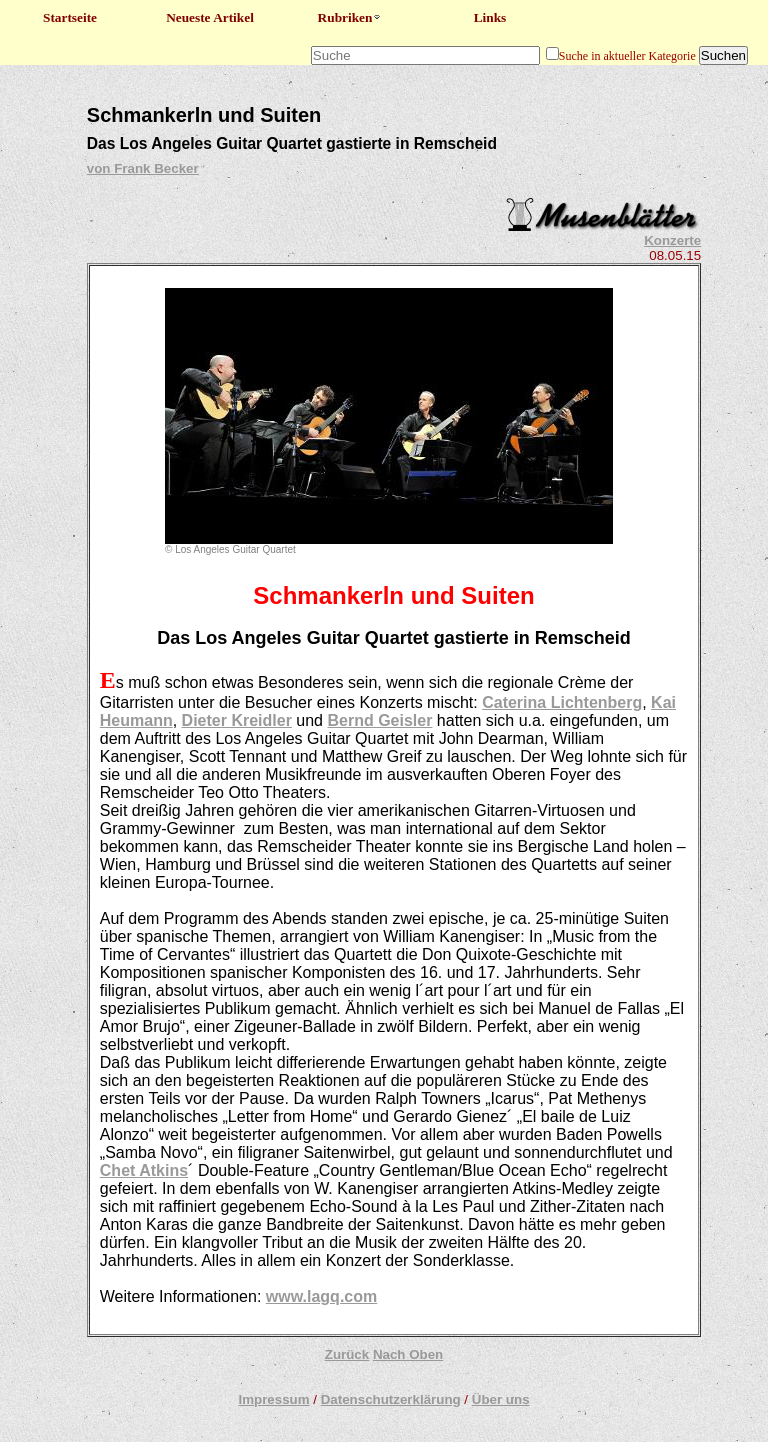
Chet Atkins (144, 1170)
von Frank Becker (143, 168)
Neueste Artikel (210, 17)
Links (490, 17)
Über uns (501, 1399)
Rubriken (350, 17)
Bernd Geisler (379, 720)
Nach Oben (408, 1354)
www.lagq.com (321, 1296)
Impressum (273, 1399)
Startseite (70, 17)
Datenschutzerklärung (391, 1399)
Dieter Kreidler (237, 720)
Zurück (347, 1354)
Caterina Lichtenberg (562, 702)
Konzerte (672, 240)
